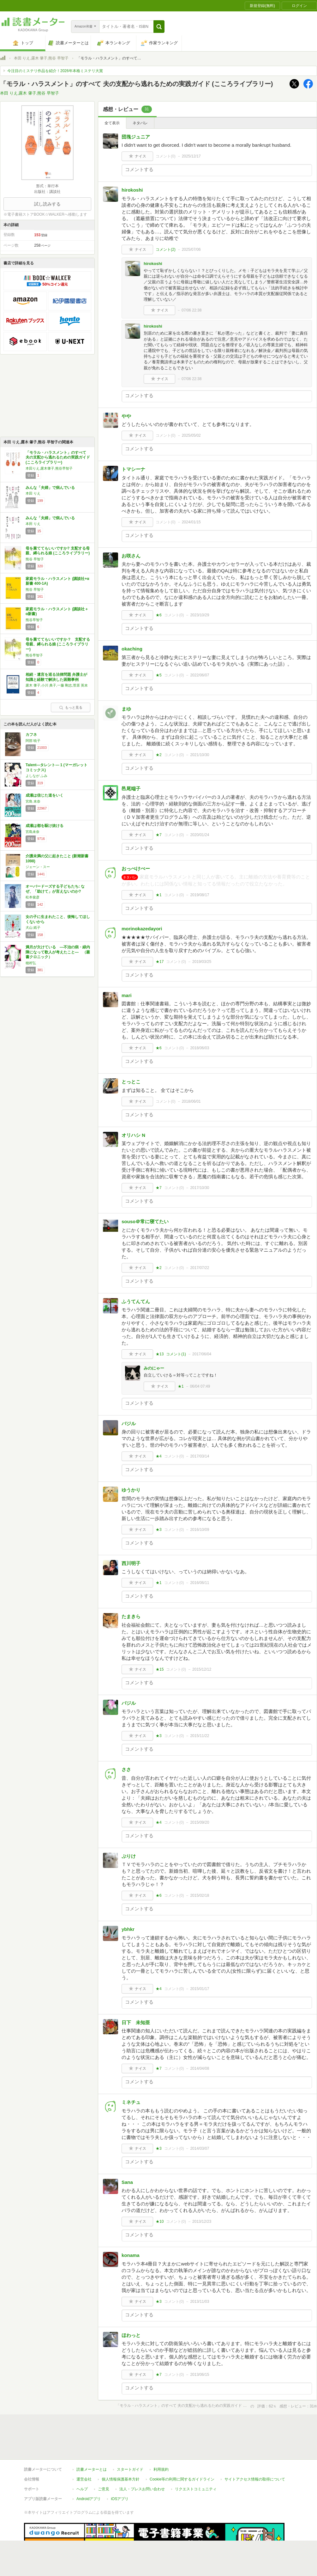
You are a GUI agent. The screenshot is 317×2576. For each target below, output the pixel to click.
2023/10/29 (199, 615)
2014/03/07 (199, 2148)
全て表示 (112, 123)
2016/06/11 (199, 1583)
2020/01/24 (199, 835)
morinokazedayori (142, 928)
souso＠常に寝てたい (145, 1221)
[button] (158, 26)
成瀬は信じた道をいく (44, 795)
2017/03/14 (199, 1456)
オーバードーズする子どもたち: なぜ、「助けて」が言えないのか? (55, 889)
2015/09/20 (199, 1822)
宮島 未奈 (33, 801)
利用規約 (161, 2440)
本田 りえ (33, 493)
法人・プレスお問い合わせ (142, 2460)
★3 (159, 1529)
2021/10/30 (199, 755)
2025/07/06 (191, 249)
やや (126, 416)
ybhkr (128, 1929)
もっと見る (70, 707)
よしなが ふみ (36, 776)
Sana (127, 2182)
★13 (160, 1354)
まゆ (126, 709)
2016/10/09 (199, 1529)
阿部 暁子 (33, 741)
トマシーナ (133, 469)
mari (127, 995)
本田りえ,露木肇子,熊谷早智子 (49, 468)
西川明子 (131, 1563)
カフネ (31, 734)
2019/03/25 (201, 962)
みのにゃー (154, 1368)
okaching (132, 648)
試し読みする (47, 203)
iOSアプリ (120, 2470)
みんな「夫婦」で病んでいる (50, 487)
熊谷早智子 (34, 620)
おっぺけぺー (136, 868)
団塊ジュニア (136, 136)
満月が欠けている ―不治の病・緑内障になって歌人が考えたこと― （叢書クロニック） (58, 952)
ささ (126, 1769)
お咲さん (131, 555)
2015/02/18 (199, 1895)
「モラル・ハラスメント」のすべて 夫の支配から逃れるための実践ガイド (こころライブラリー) (60, 457)
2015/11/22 (199, 1736)
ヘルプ (82, 2460)
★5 (159, 675)
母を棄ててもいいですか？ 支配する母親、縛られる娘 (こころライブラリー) (58, 644)
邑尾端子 (131, 788)
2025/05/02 (191, 435)
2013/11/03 (199, 2301)
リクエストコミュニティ (196, 2460)
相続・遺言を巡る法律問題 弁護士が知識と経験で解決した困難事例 (56, 677)
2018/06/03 (199, 1048)
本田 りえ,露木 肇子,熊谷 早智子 (41, 58)
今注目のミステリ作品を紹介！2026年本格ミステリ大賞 (55, 71)
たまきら (131, 1616)
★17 (160, 961)
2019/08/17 (199, 895)
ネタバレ (140, 123)
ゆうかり (131, 1490)
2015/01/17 (199, 1989)
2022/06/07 (199, 675)
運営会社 (84, 2450)
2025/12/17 (191, 156)
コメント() (166, 156)
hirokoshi (132, 190)
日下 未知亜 (136, 2022)
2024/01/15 (191, 522)
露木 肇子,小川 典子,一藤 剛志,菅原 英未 (57, 685)
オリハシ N (133, 1135)
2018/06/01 (191, 1101)
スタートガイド (130, 2440)
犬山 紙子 (33, 927)
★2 (159, 755)
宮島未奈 (32, 832)
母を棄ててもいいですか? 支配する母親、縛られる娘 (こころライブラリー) (58, 551)
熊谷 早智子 (35, 559)
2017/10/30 (199, 1188)
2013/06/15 (199, 2374)
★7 (159, 835)
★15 (160, 1669)
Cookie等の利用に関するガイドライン (182, 2450)
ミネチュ (131, 2102)
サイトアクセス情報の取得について (254, 2450)
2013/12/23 (201, 2221)
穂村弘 (31, 963)
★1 (159, 895)
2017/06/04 (201, 1354)
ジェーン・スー (38, 867)
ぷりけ (129, 1856)
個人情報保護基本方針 (121, 2450)
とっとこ (131, 1081)
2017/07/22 (199, 1268)
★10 (160, 2221)
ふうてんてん (136, 1301)
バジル (129, 1423)
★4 (159, 1456)
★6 (159, 615)
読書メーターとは (91, 2440)
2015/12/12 (201, 1669)
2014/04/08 (199, 2068)
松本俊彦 (32, 897)
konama (131, 2255)
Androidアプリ (88, 2470)
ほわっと (131, 2335)
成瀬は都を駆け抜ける (44, 825)
